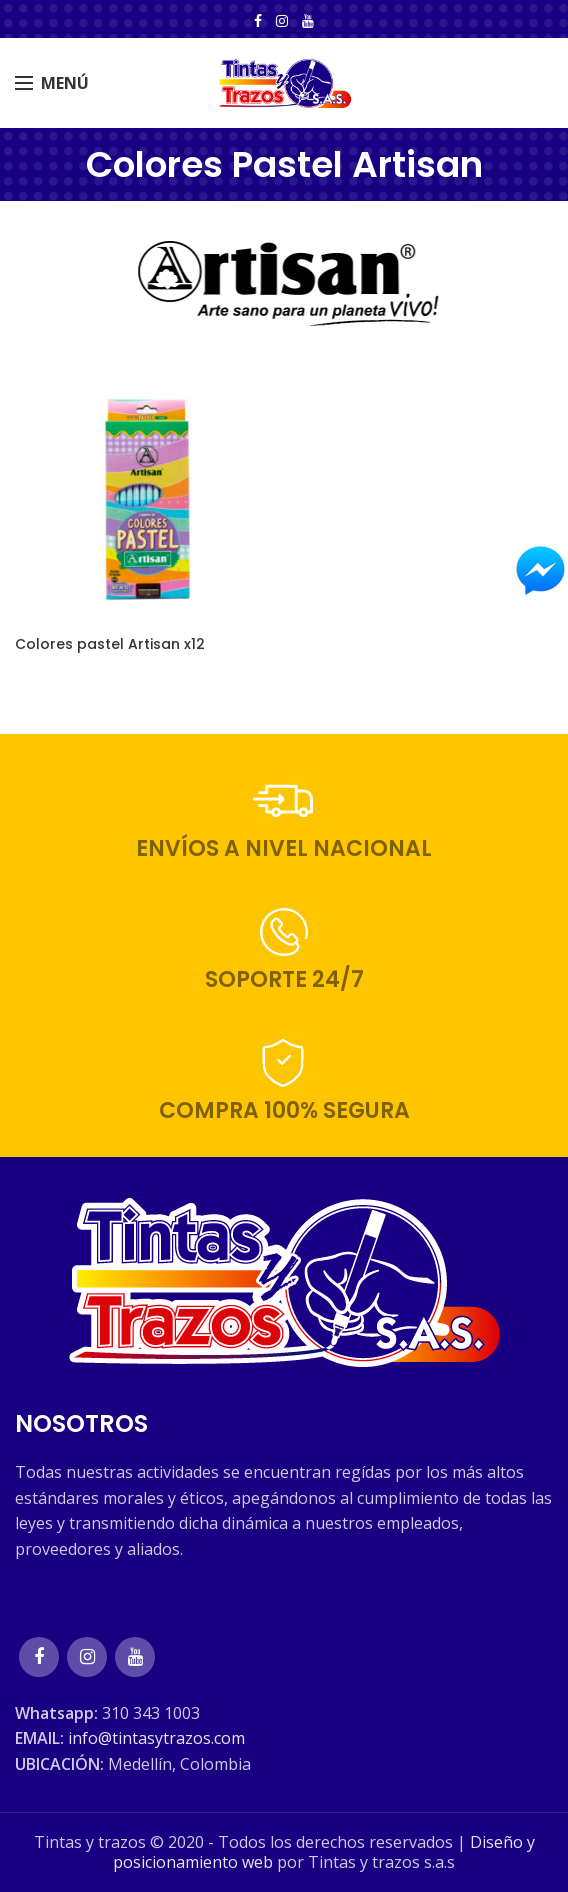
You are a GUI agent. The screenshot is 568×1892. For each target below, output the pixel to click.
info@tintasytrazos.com (156, 1738)
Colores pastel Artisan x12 (110, 644)
